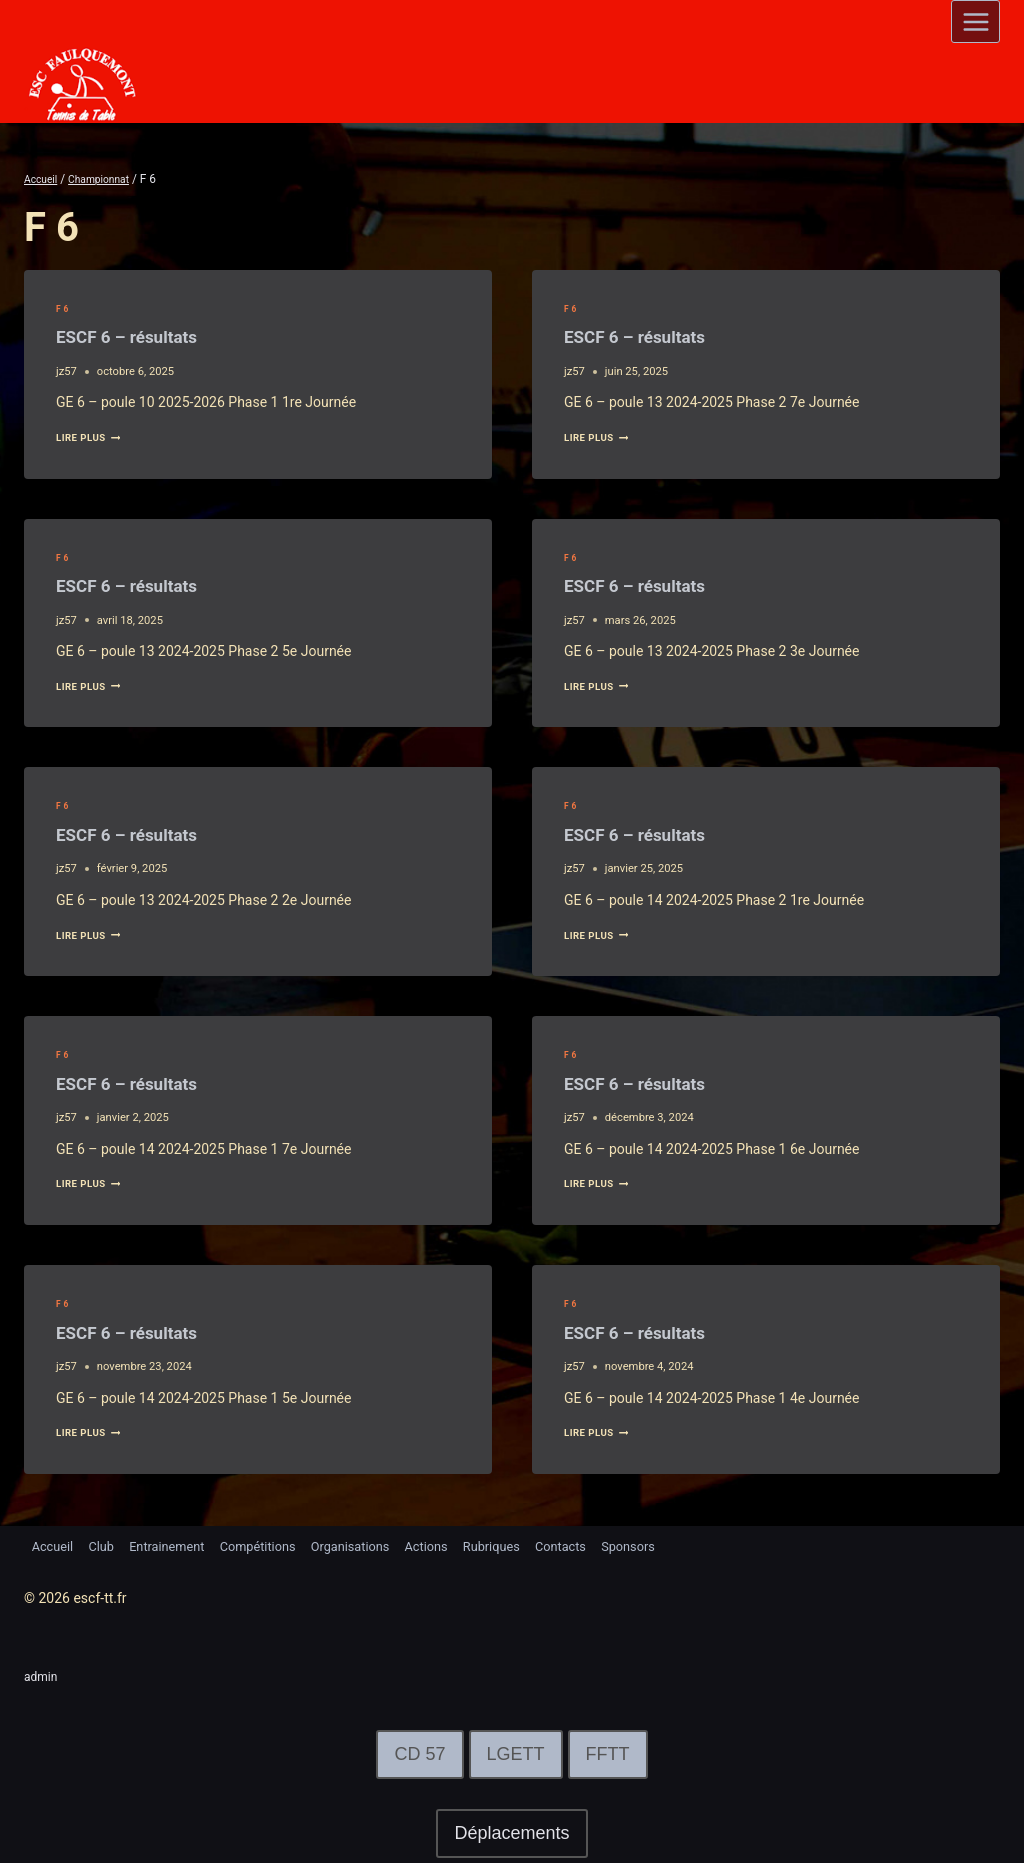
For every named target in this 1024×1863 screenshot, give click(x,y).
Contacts (615, 1545)
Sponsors (689, 1545)
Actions (466, 1545)
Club (109, 1545)
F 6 (63, 308)
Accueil (55, 1545)
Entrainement (181, 1545)
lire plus (93, 437)
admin (43, 1676)
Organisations (383, 1545)
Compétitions (282, 1545)
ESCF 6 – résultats (151, 335)
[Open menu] (975, 21)
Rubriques (538, 1545)
